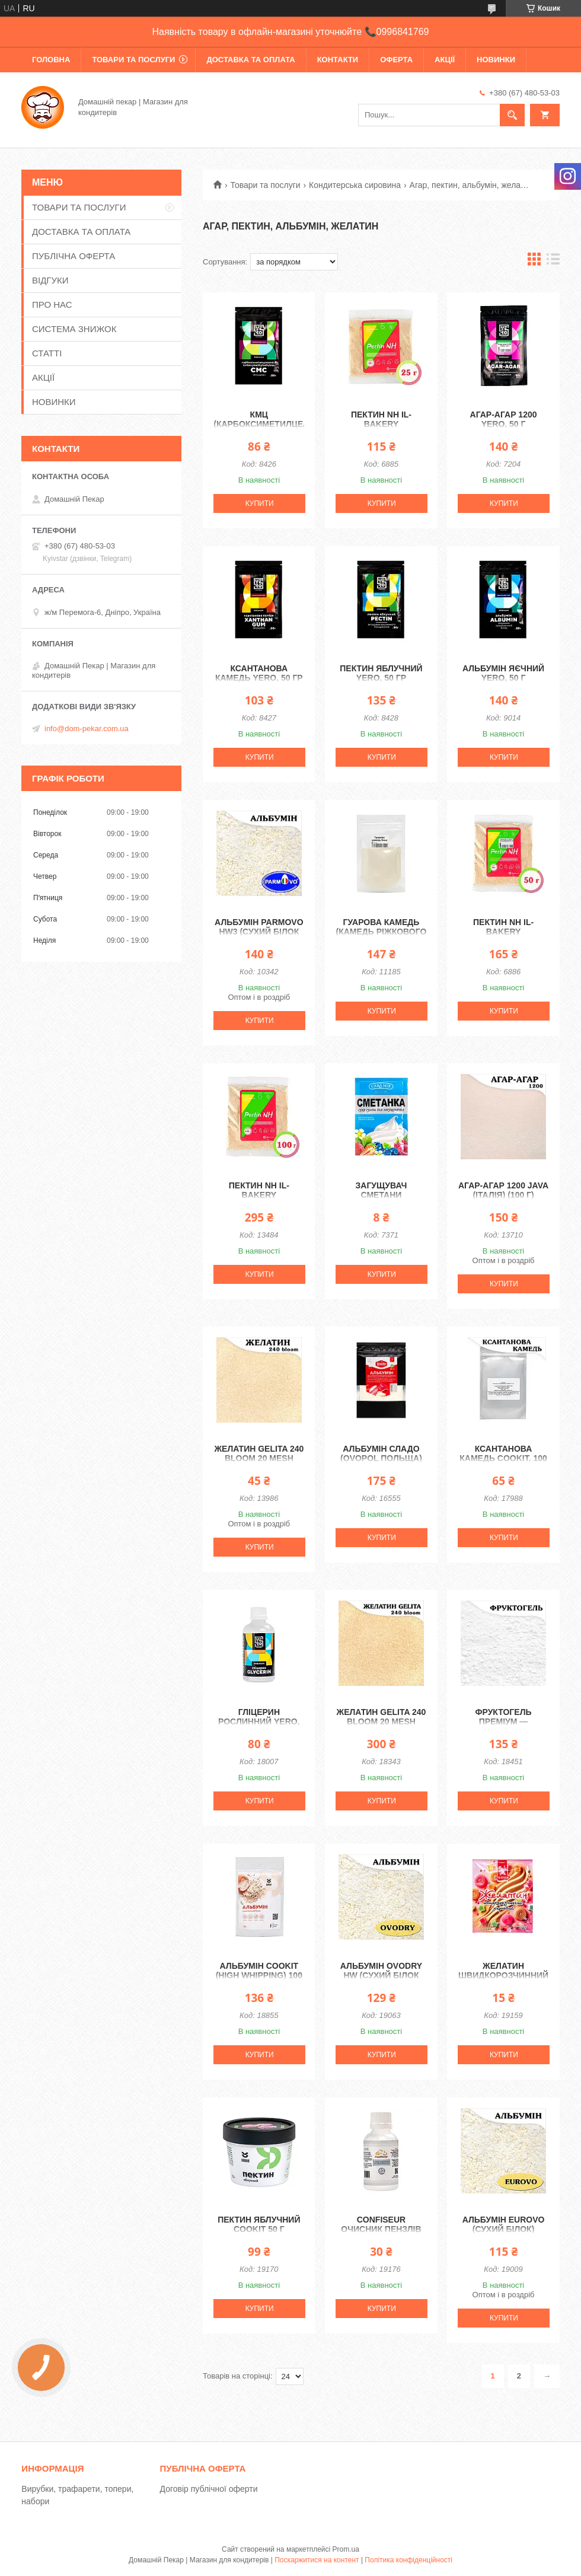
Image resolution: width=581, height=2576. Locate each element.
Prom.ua (346, 2549)
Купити (259, 503)
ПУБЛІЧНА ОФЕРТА (73, 256)
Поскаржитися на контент (316, 2560)
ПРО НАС (52, 304)
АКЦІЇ (445, 59)
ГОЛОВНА (51, 59)
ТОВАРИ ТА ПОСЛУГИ (133, 59)
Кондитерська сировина (355, 185)
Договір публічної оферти (209, 2489)
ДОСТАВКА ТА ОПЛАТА (250, 59)
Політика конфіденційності (408, 2560)
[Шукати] (512, 115)
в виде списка (553, 262)
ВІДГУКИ (50, 280)
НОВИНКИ (496, 59)
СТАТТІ (47, 353)
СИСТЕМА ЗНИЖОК (74, 329)
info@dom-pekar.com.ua (86, 728)
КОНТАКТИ (338, 59)
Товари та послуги (265, 185)
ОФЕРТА (396, 59)
